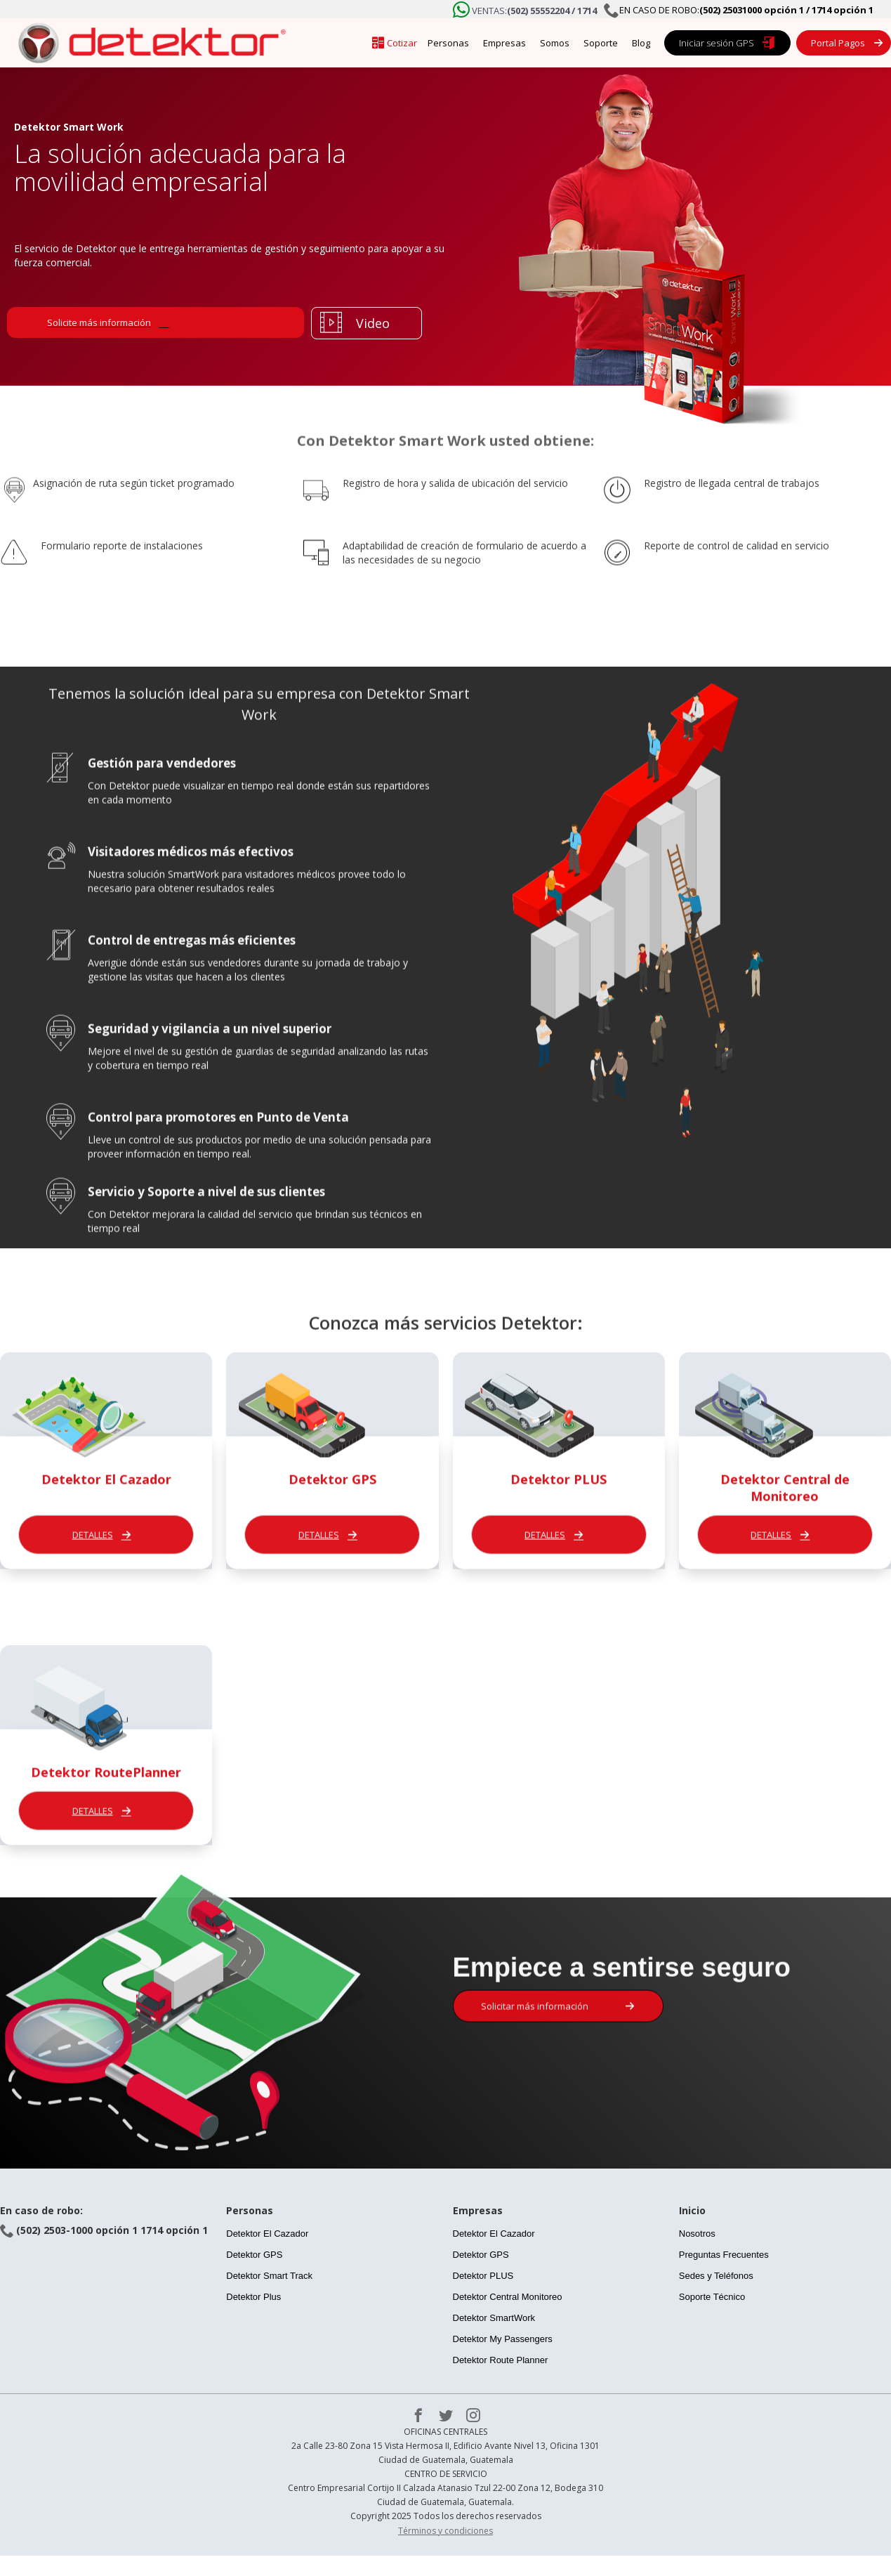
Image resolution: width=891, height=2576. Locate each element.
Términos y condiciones (445, 2531)
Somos (554, 43)
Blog (641, 43)
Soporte (600, 43)
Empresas (504, 43)
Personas (448, 43)
